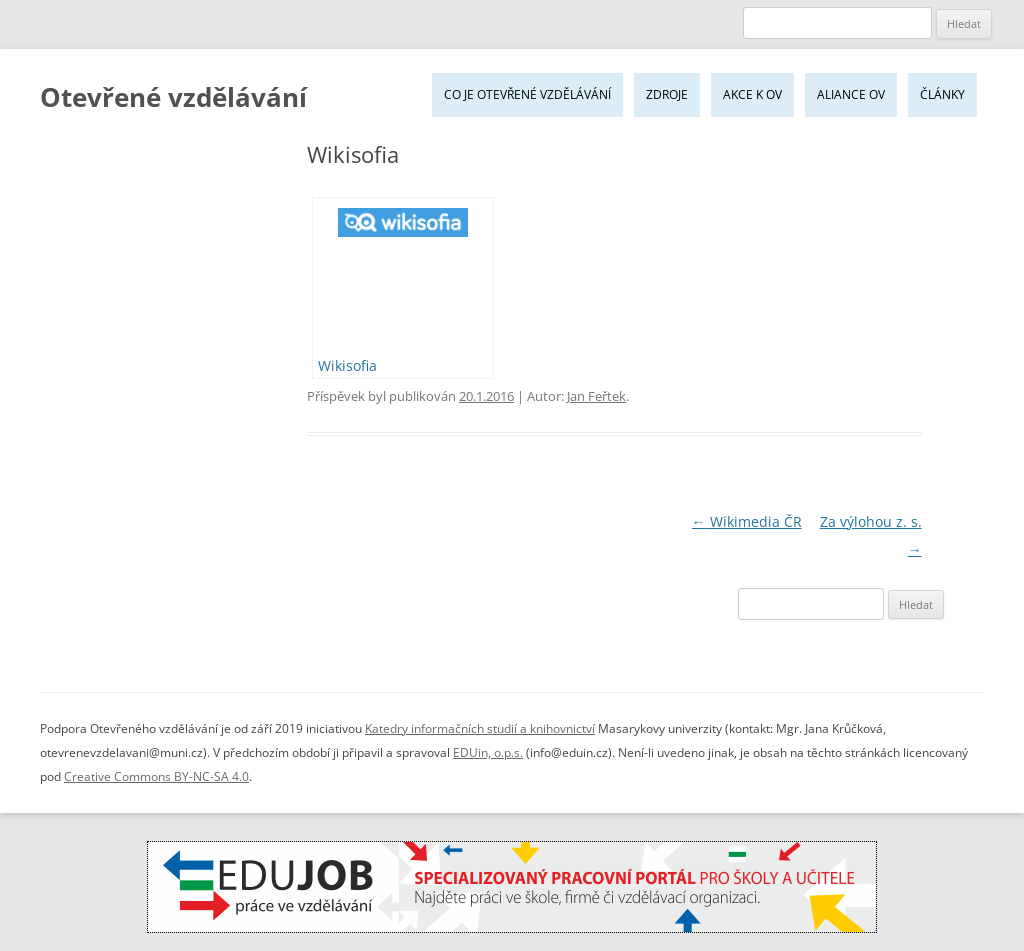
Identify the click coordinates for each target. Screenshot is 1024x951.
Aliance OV (851, 94)
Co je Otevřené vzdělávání (527, 94)
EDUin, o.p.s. (488, 752)
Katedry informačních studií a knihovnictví (480, 728)
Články (942, 94)
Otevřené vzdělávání (173, 97)
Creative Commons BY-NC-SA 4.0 (156, 776)
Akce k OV (752, 94)
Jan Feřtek (596, 396)
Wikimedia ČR (747, 521)
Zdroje (667, 94)
